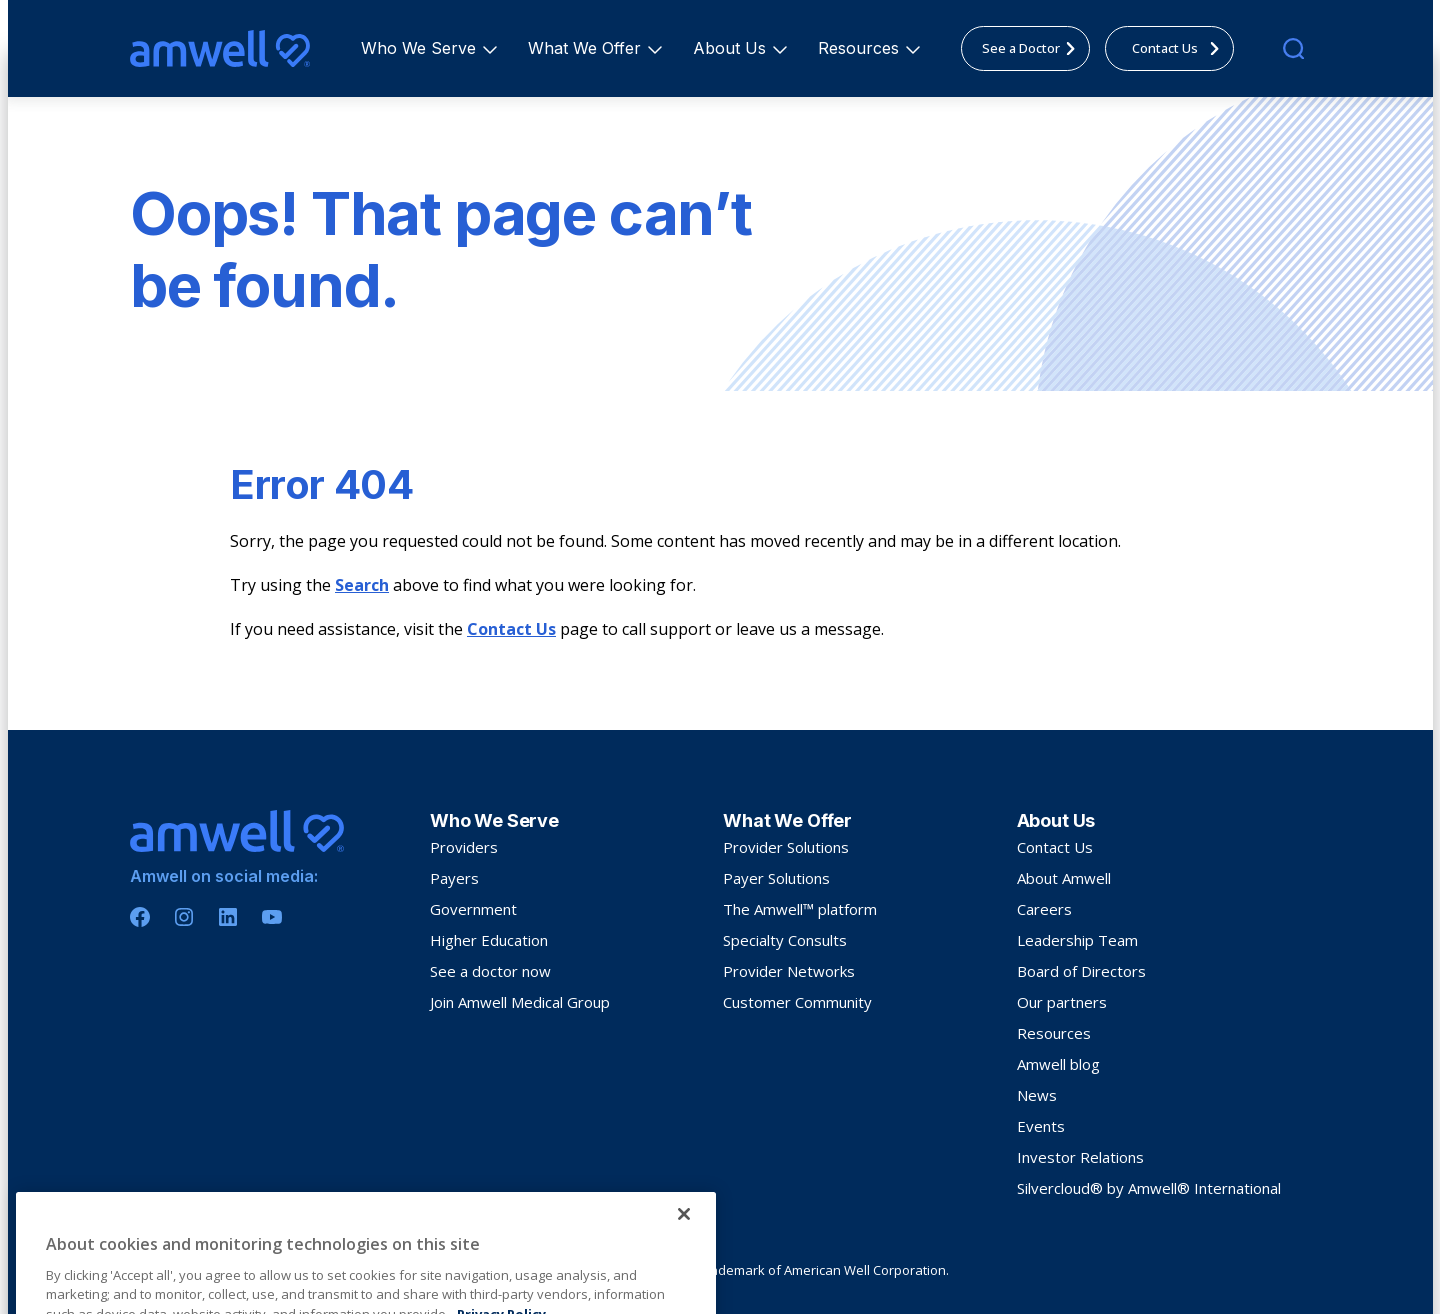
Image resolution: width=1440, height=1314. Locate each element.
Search (362, 585)
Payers (454, 878)
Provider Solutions (786, 847)
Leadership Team (1077, 940)
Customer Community (797, 1002)
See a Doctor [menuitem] (1034, 48)
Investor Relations (1080, 1157)
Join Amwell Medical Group (520, 1002)
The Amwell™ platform (800, 909)
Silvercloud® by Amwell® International (1149, 1188)
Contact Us (511, 629)
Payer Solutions (776, 878)
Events (1041, 1126)
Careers (1044, 909)
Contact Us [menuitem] (1181, 48)
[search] (1293, 48)
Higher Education (489, 940)
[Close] (684, 1285)
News (1037, 1095)
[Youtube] (272, 917)
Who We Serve (421, 48)
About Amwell (1064, 878)
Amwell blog (1058, 1064)
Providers (464, 847)
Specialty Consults (785, 940)
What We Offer (587, 48)
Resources (861, 48)
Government (473, 909)
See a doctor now (490, 971)
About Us (732, 48)
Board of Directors (1081, 971)
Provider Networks (789, 971)
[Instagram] (184, 917)
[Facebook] (140, 917)
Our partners (1062, 1002)
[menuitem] (418, 48)
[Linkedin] (228, 917)
